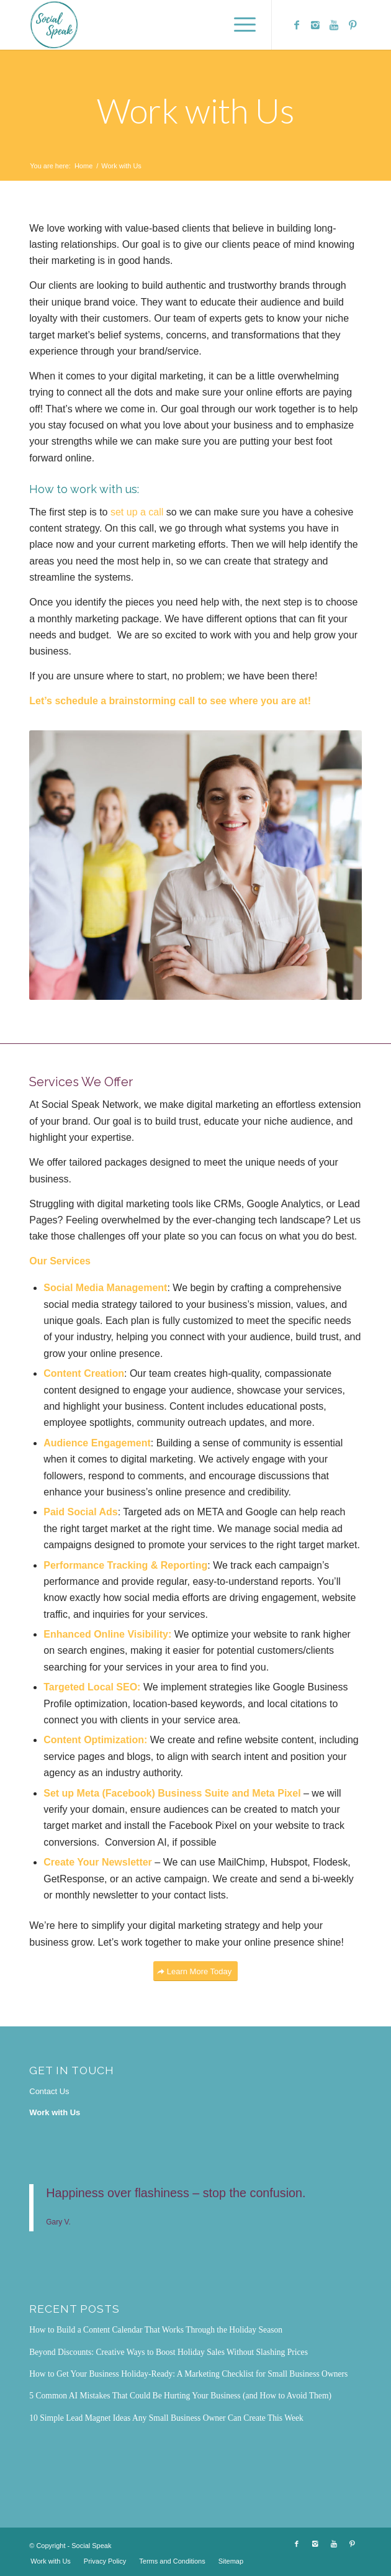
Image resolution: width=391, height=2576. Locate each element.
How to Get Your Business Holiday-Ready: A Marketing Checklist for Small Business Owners (188, 2374)
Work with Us (196, 110)
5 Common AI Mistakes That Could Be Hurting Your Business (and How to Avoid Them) (180, 2395)
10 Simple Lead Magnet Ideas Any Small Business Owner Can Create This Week (166, 2418)
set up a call (136, 512)
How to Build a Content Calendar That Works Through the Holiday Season (155, 2329)
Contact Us (49, 2091)
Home (83, 166)
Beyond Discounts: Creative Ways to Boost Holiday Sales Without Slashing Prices (168, 2352)
